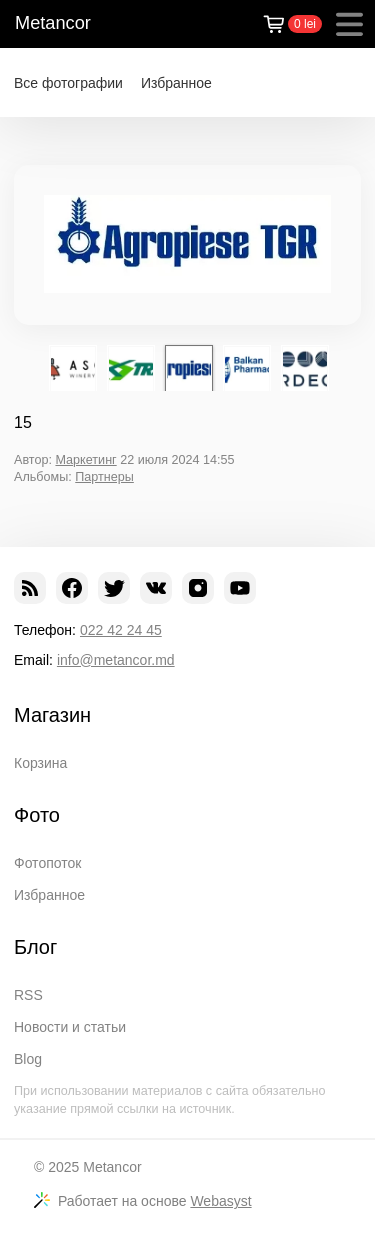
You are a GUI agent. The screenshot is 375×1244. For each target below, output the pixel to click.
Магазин (52, 715)
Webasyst (220, 1201)
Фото (37, 815)
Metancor (53, 23)
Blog (28, 1059)
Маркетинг (85, 460)
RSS (28, 995)
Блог (35, 947)
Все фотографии (68, 83)
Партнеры (104, 477)
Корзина (40, 763)
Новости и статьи (70, 1027)
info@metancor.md (116, 660)
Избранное (176, 83)
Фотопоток (47, 863)
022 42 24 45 (121, 630)
